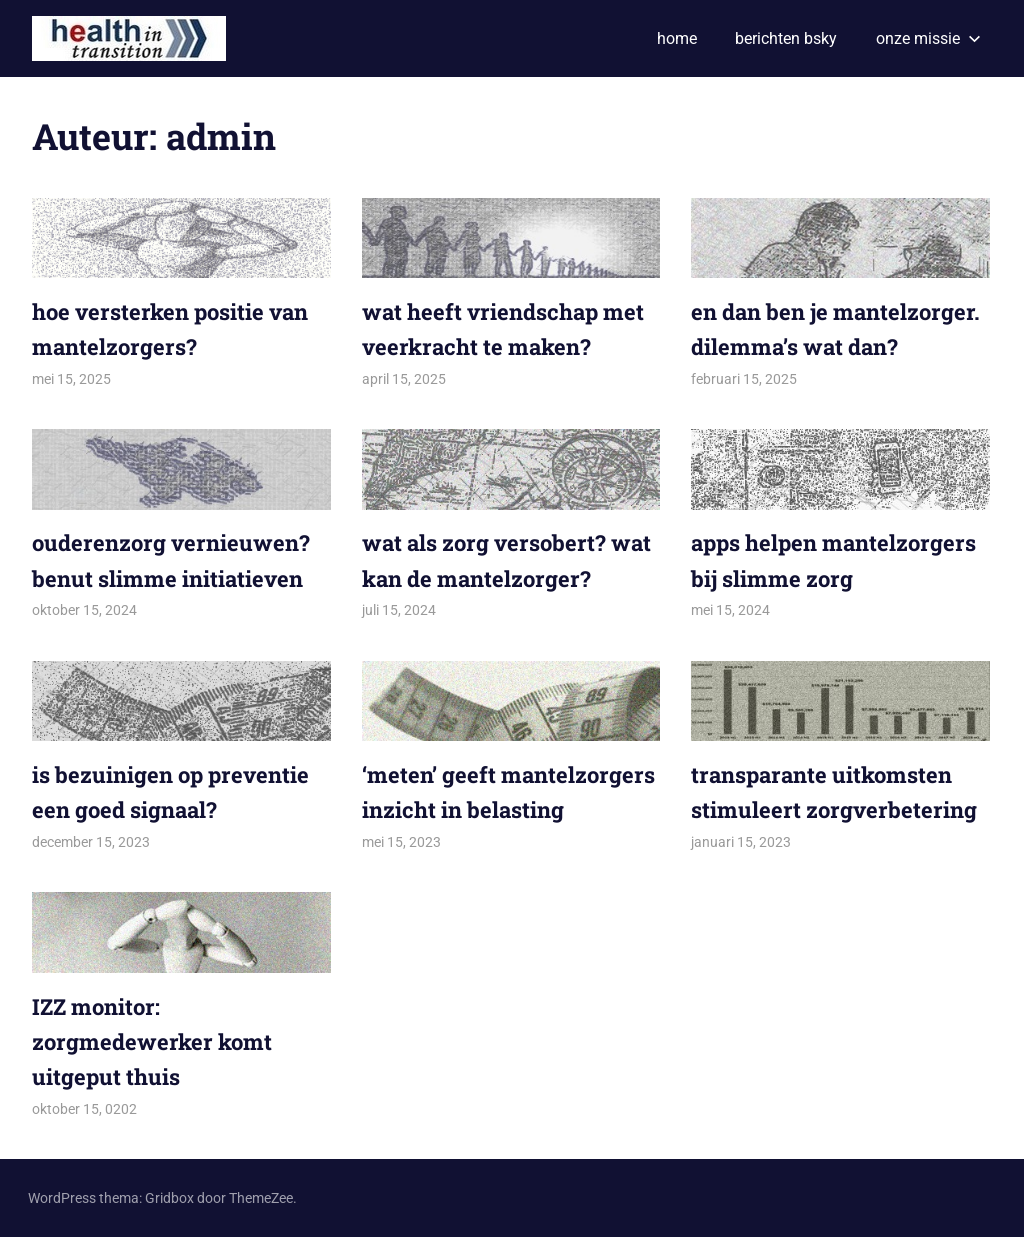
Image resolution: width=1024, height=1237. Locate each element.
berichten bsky (786, 38)
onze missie (928, 38)
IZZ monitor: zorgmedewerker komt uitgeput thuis (152, 1041)
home (677, 38)
